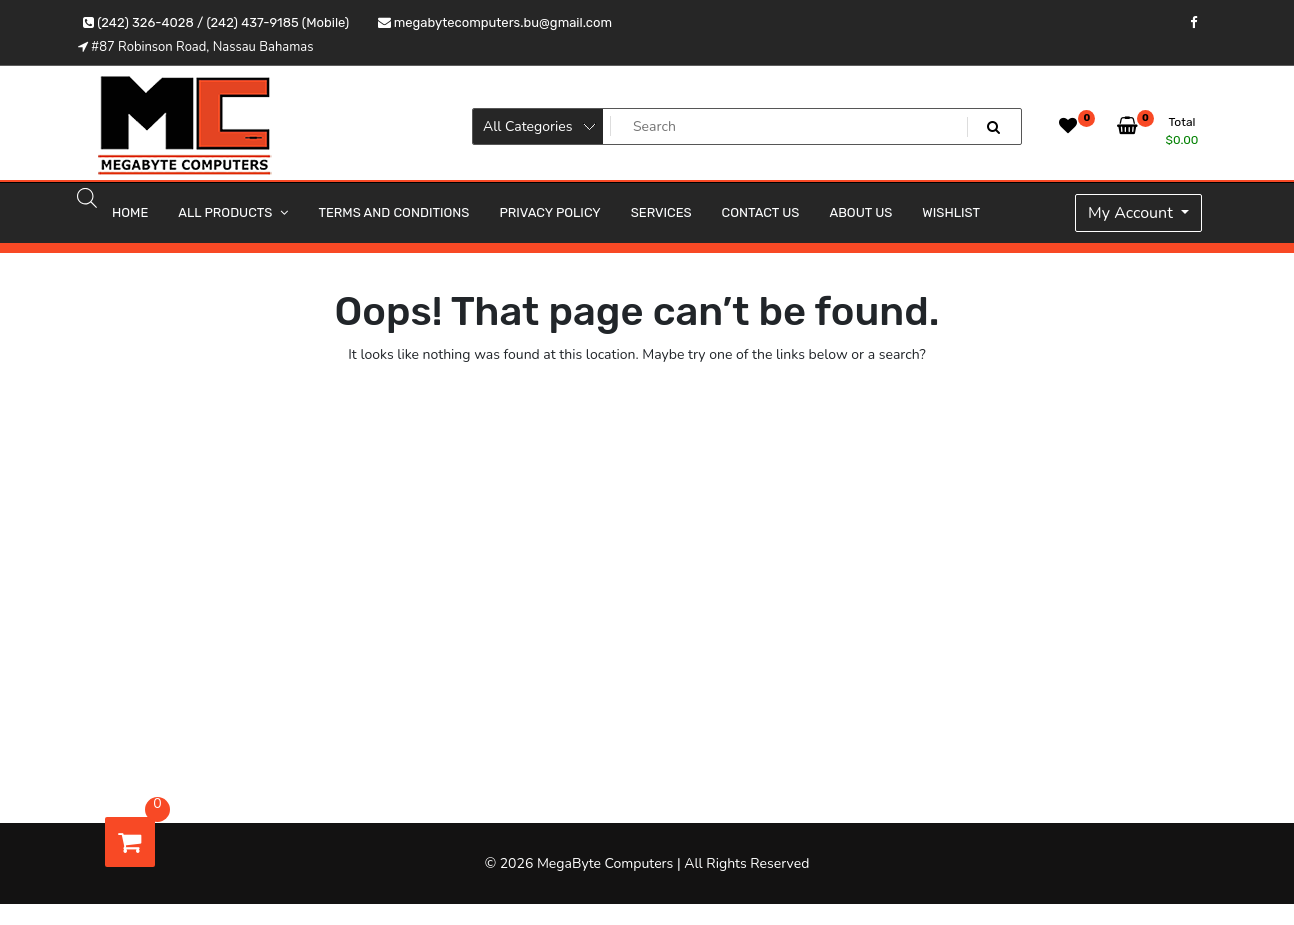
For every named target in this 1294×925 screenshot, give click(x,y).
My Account (1132, 213)
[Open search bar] (87, 196)
